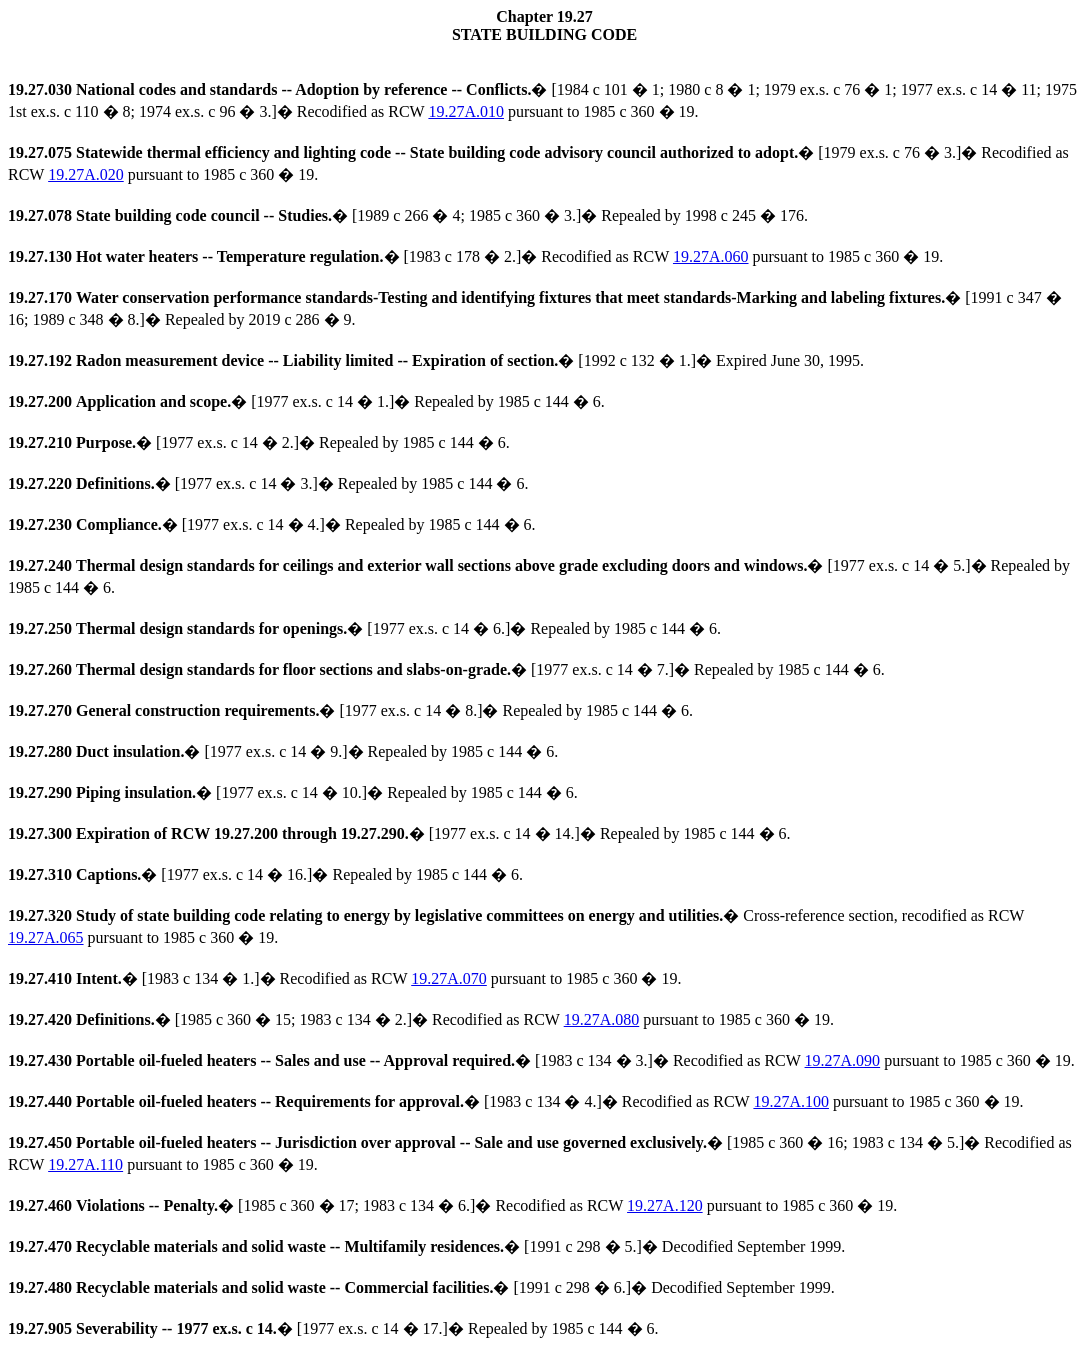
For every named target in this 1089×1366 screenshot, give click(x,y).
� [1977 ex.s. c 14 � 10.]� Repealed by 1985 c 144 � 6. (293, 792)
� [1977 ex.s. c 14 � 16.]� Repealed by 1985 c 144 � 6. (265, 874)
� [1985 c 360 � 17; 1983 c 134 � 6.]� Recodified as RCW (317, 1205)
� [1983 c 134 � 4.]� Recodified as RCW (380, 1101)
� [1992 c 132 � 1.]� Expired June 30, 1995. (436, 360)
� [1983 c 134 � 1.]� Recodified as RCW (209, 978)
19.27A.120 (665, 1205)
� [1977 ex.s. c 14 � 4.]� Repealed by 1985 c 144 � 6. (272, 524)
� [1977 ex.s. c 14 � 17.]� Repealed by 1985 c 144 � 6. (333, 1328)
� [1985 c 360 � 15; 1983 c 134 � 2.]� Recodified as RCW (286, 1019)
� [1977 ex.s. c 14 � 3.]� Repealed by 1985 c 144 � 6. (268, 483)
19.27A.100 (791, 1101)
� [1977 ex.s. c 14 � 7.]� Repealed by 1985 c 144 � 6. (446, 669)
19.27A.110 (85, 1164)
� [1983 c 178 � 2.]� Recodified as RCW (340, 256)
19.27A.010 (466, 111)
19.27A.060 (711, 256)
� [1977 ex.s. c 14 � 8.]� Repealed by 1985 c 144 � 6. (350, 710)
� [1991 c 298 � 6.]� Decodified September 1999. (421, 1287)
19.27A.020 (86, 174)
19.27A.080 (602, 1019)
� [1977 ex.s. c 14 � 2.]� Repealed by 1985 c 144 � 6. (259, 442)
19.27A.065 (46, 937)
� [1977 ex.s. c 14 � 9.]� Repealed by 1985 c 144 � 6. (283, 751)
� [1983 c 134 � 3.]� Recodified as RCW (406, 1060)
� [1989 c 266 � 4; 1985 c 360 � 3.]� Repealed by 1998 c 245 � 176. (408, 215)
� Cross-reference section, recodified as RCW (516, 915)
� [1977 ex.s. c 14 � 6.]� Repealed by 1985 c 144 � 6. (364, 628)
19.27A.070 (449, 978)
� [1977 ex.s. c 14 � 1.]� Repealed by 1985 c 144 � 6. (306, 401)
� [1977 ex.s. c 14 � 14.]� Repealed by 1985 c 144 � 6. (399, 833)
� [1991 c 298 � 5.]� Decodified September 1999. (426, 1246)
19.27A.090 (843, 1060)
